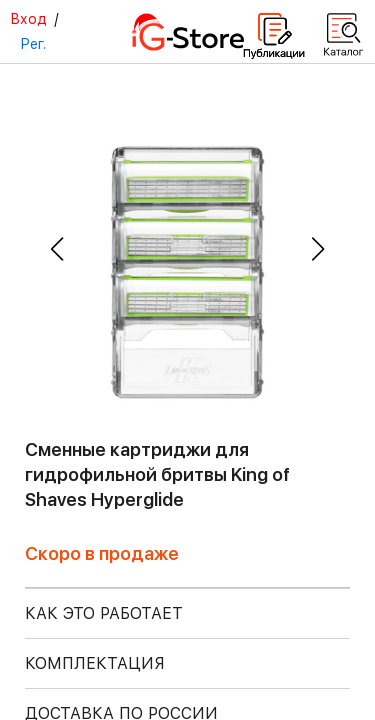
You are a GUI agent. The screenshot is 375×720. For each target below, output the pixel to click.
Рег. (33, 44)
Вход (28, 19)
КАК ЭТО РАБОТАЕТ (104, 613)
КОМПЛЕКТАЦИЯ (95, 663)
